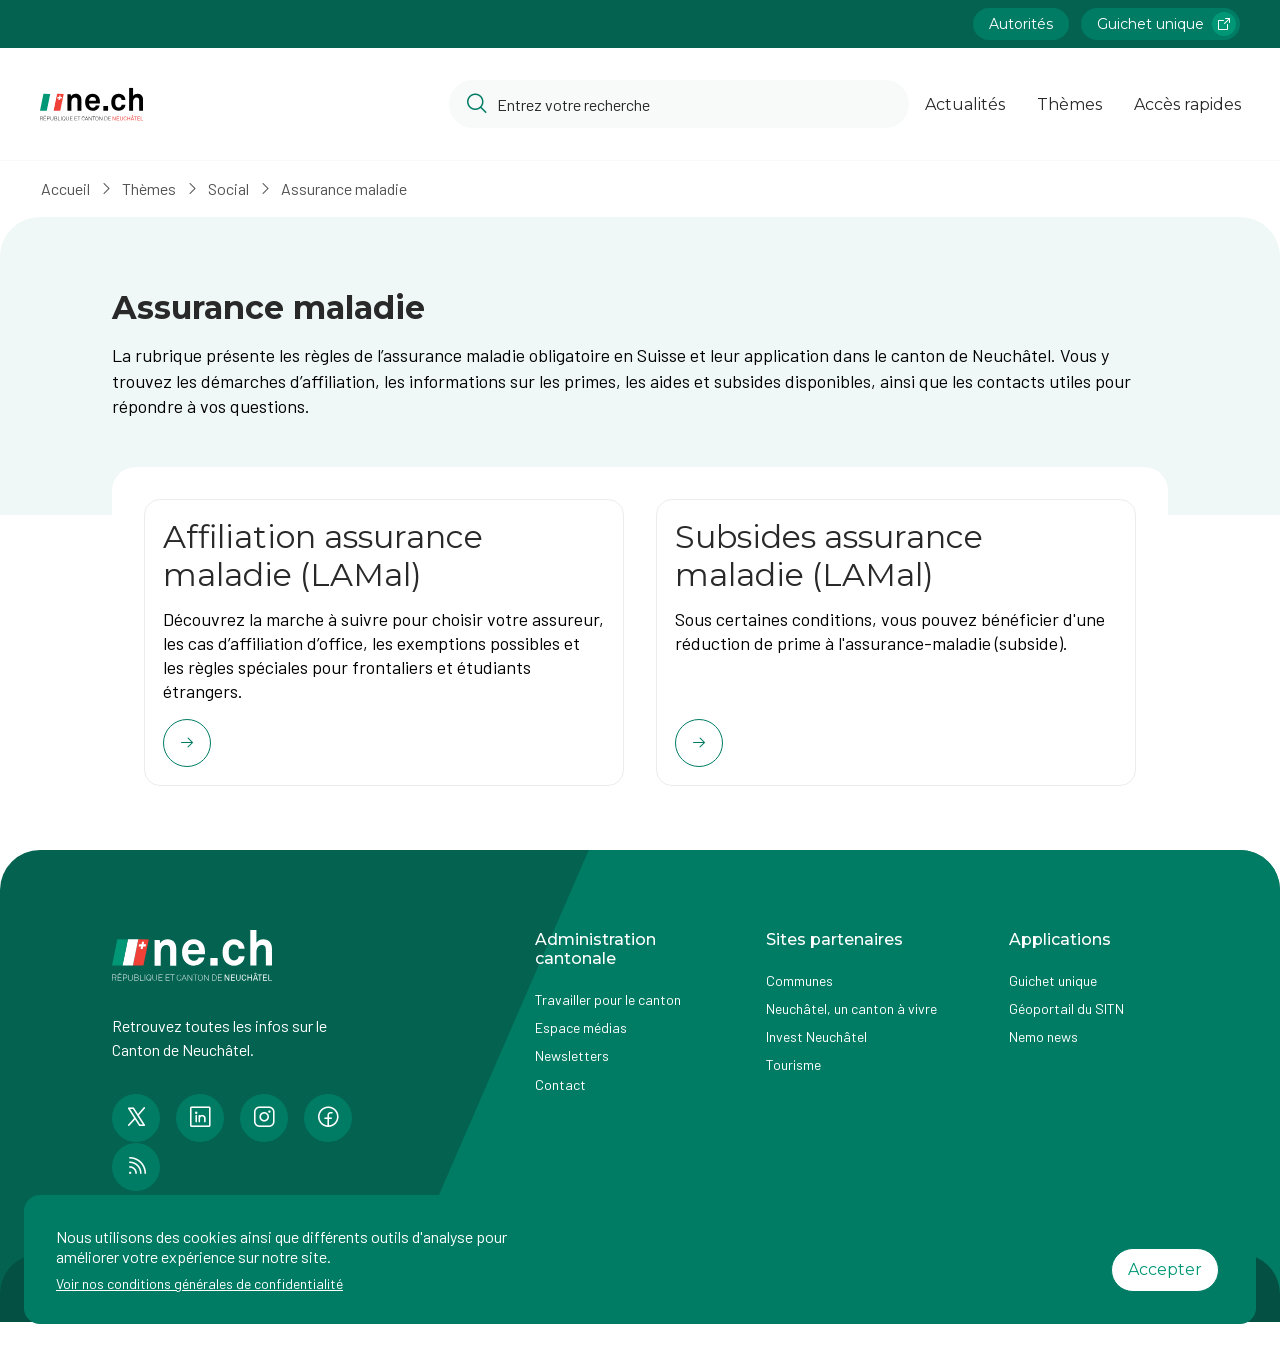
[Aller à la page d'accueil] (91, 104)
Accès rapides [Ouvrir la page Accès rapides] (1187, 104)
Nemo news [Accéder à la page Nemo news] (1043, 1048)
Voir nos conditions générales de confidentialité (199, 1283)
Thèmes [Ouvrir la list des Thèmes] (1069, 104)
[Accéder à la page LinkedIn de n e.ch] (200, 1130)
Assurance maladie (351, 188)
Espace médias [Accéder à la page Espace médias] (581, 1039)
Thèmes (156, 188)
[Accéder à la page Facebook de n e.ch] (328, 1130)
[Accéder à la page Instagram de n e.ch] (264, 1130)
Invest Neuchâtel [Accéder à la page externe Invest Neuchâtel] (816, 1048)
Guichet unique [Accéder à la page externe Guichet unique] (1053, 992)
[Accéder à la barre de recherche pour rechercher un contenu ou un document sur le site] (679, 104)
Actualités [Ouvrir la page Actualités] (965, 104)
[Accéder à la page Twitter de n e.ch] (136, 1130)
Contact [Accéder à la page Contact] (560, 1095)
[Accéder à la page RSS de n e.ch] (136, 1179)
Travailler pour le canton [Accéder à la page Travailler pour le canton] (608, 1011)
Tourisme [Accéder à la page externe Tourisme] (793, 1076)
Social (235, 188)
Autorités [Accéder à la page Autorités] (1021, 24)
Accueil (72, 188)
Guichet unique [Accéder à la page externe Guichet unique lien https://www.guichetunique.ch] (1166, 24)
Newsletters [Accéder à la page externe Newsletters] (572, 1067)
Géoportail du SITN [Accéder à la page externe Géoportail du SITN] (1066, 1020)
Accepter (1165, 1269)
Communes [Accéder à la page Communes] (799, 992)
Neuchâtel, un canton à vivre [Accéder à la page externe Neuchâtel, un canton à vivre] (851, 1020)
